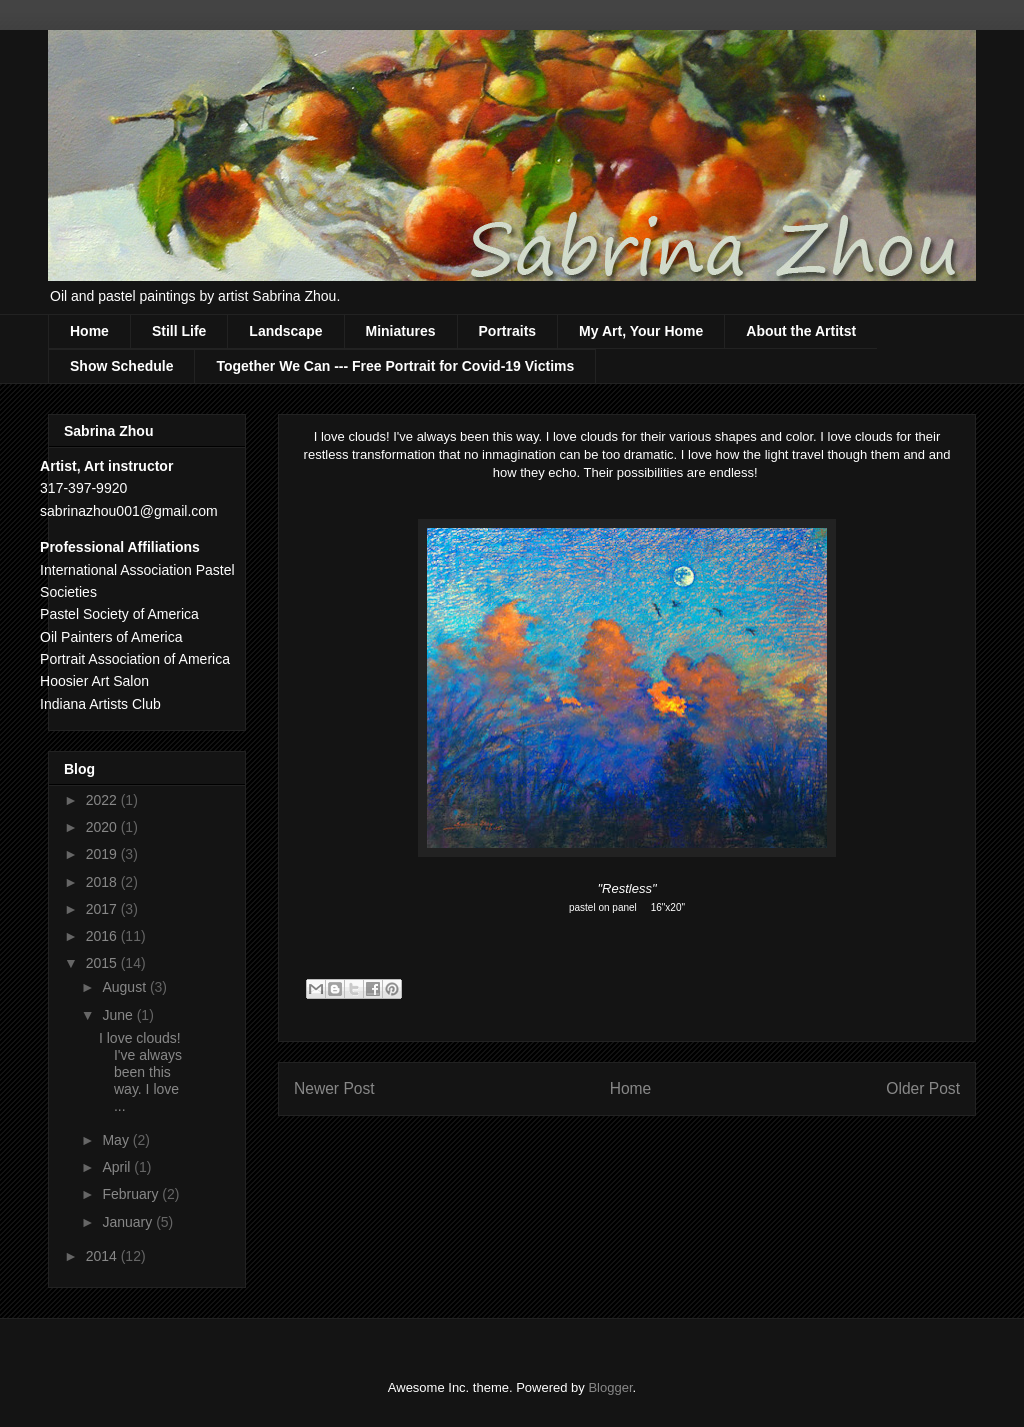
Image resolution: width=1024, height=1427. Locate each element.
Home (89, 331)
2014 (103, 1256)
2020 (103, 827)
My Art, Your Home (641, 331)
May (117, 1140)
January (129, 1222)
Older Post (923, 1088)
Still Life (179, 331)
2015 (103, 963)
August (125, 987)
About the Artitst (801, 331)
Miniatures (401, 331)
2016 (103, 936)
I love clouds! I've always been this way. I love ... (140, 1071)
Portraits (508, 331)
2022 (103, 800)
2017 (103, 909)
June (119, 1015)
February (132, 1194)
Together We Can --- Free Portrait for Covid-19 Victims (395, 366)
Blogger (610, 1387)
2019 (103, 854)
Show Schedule (121, 366)
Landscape (285, 331)
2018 (103, 882)
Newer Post (334, 1088)
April (118, 1167)
